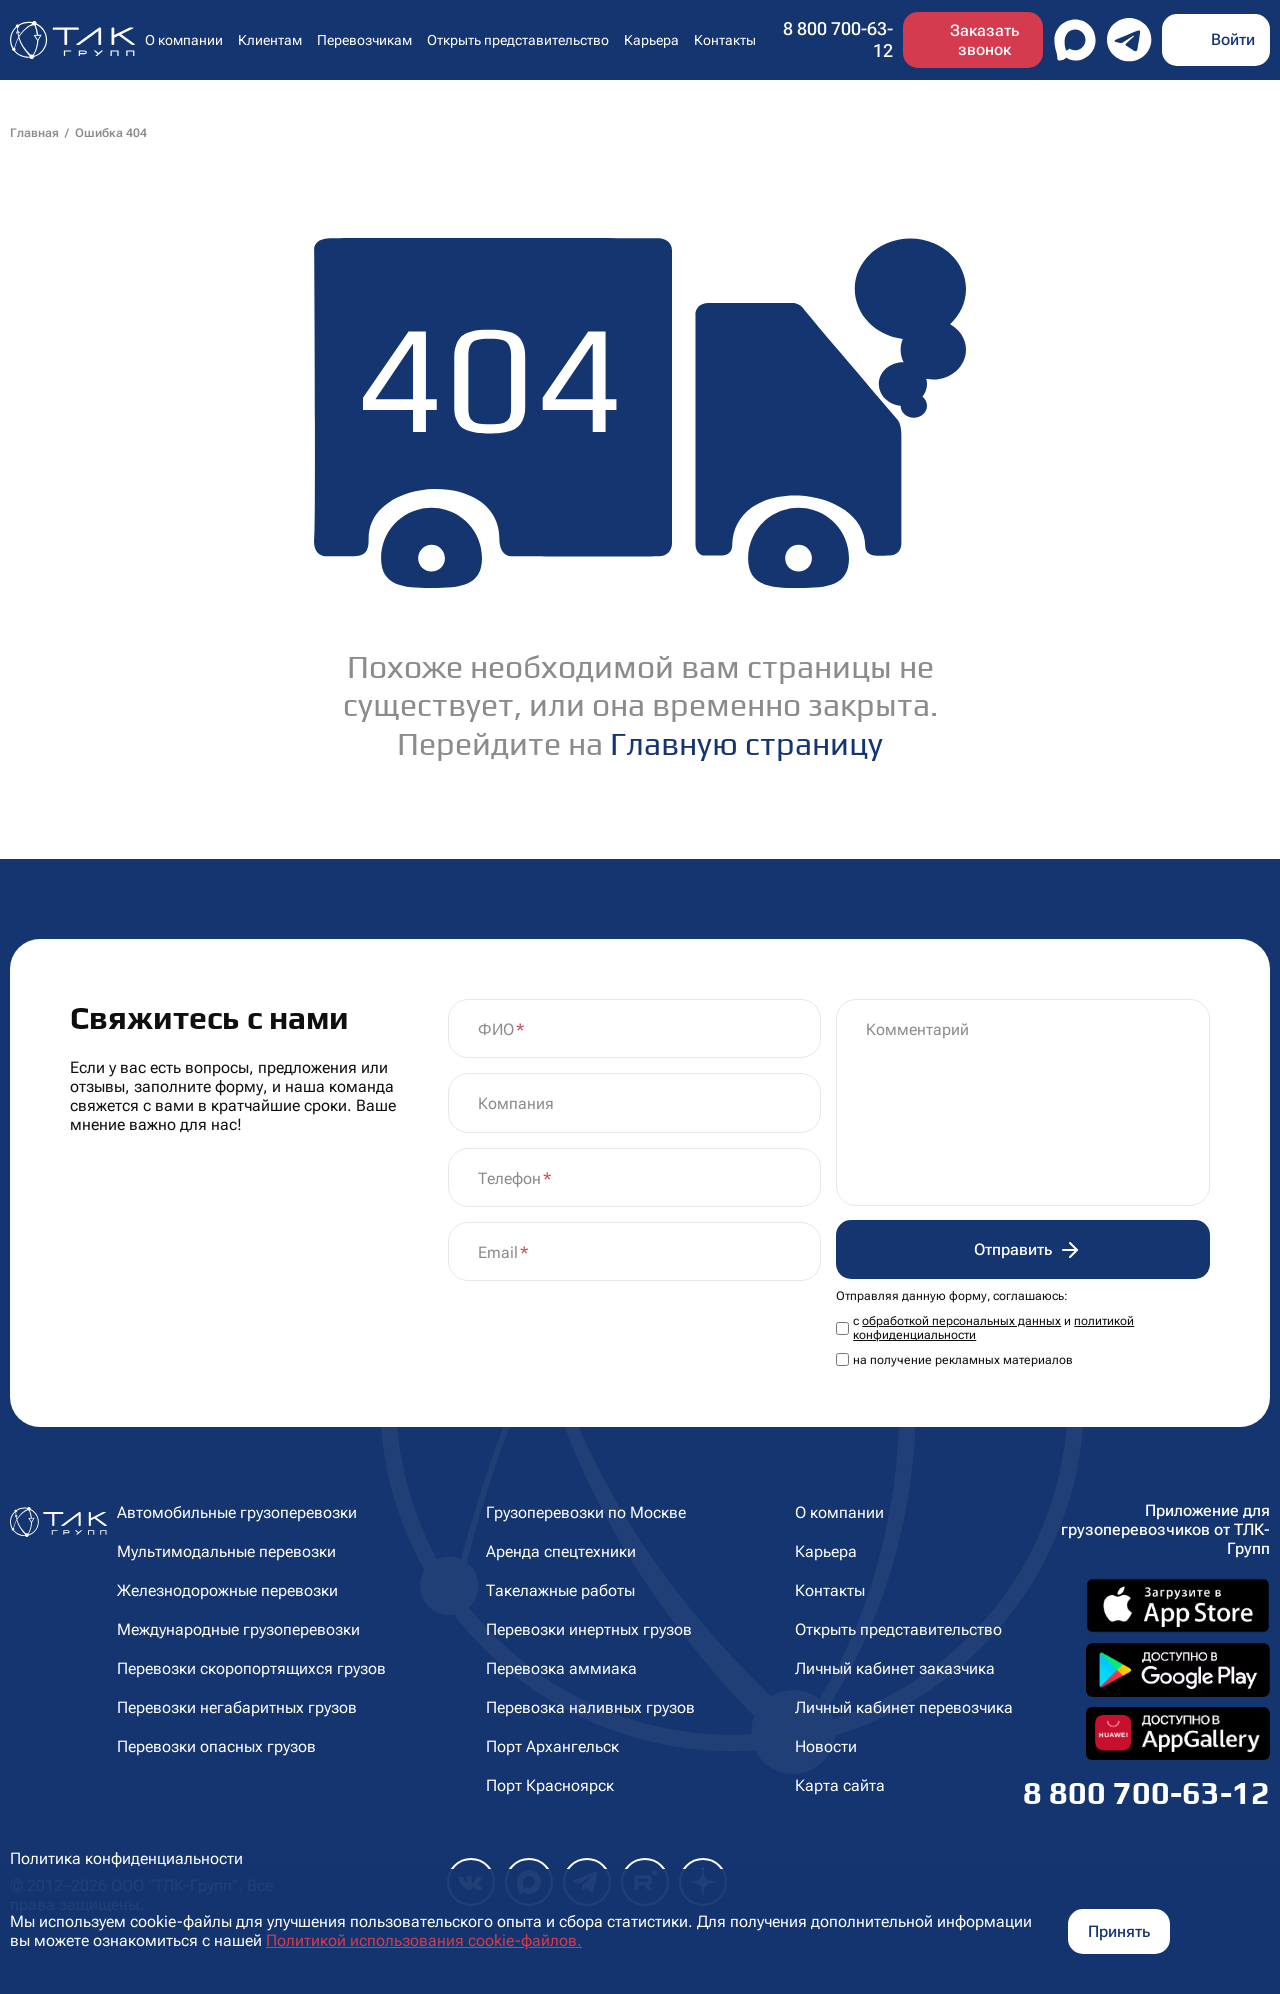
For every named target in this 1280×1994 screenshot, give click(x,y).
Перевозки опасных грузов (216, 1746)
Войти (1233, 39)
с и (993, 1328)
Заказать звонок (984, 40)
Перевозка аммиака (561, 1668)
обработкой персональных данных (961, 1321)
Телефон (509, 1178)
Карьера (651, 40)
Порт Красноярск (550, 1785)
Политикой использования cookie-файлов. (424, 1940)
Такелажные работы (560, 1590)
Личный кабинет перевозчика (904, 1707)
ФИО (496, 1029)
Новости (826, 1746)
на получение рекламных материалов (963, 1360)
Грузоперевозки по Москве (586, 1512)
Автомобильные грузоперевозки (237, 1512)
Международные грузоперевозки (238, 1629)
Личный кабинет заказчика (895, 1668)
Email (498, 1252)
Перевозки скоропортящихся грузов (251, 1668)
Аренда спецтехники (561, 1551)
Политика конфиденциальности (126, 1858)
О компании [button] (184, 40)
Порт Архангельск (552, 1746)
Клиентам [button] (270, 40)
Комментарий (917, 1029)
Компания (516, 1103)
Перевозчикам (364, 40)
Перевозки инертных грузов (589, 1629)
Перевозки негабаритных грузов (237, 1707)
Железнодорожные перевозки (227, 1590)
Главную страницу (746, 743)
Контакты (725, 40)
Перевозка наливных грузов (590, 1707)
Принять (1119, 1931)
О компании (839, 1512)
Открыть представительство (518, 40)
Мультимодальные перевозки (226, 1551)
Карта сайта (840, 1785)
